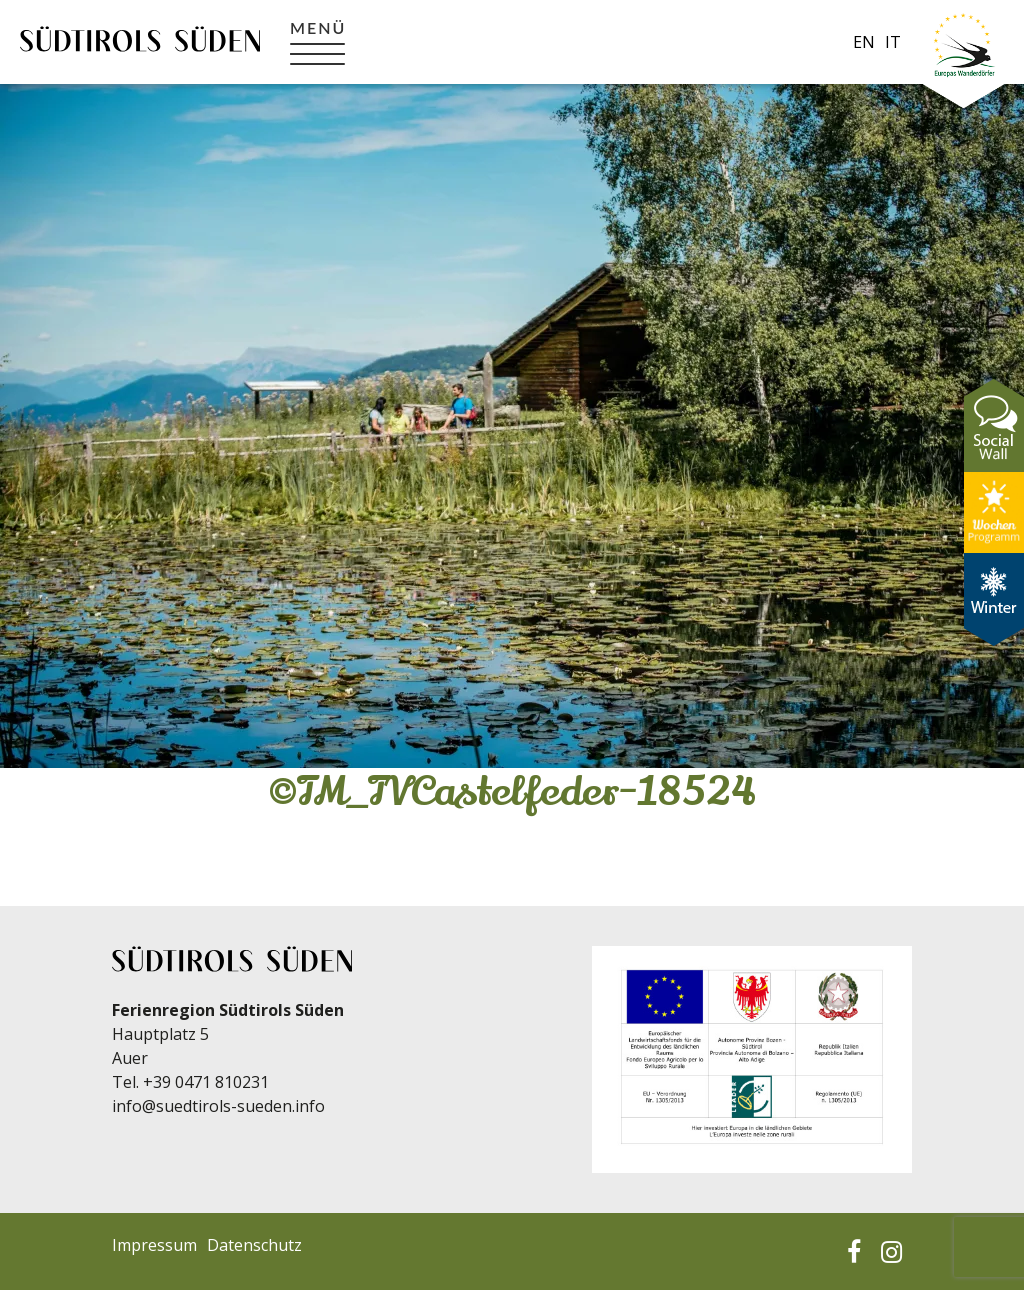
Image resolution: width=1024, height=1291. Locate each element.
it (893, 42)
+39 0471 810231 (206, 1082)
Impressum (154, 1245)
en (864, 42)
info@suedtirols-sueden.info (218, 1106)
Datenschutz (254, 1245)
